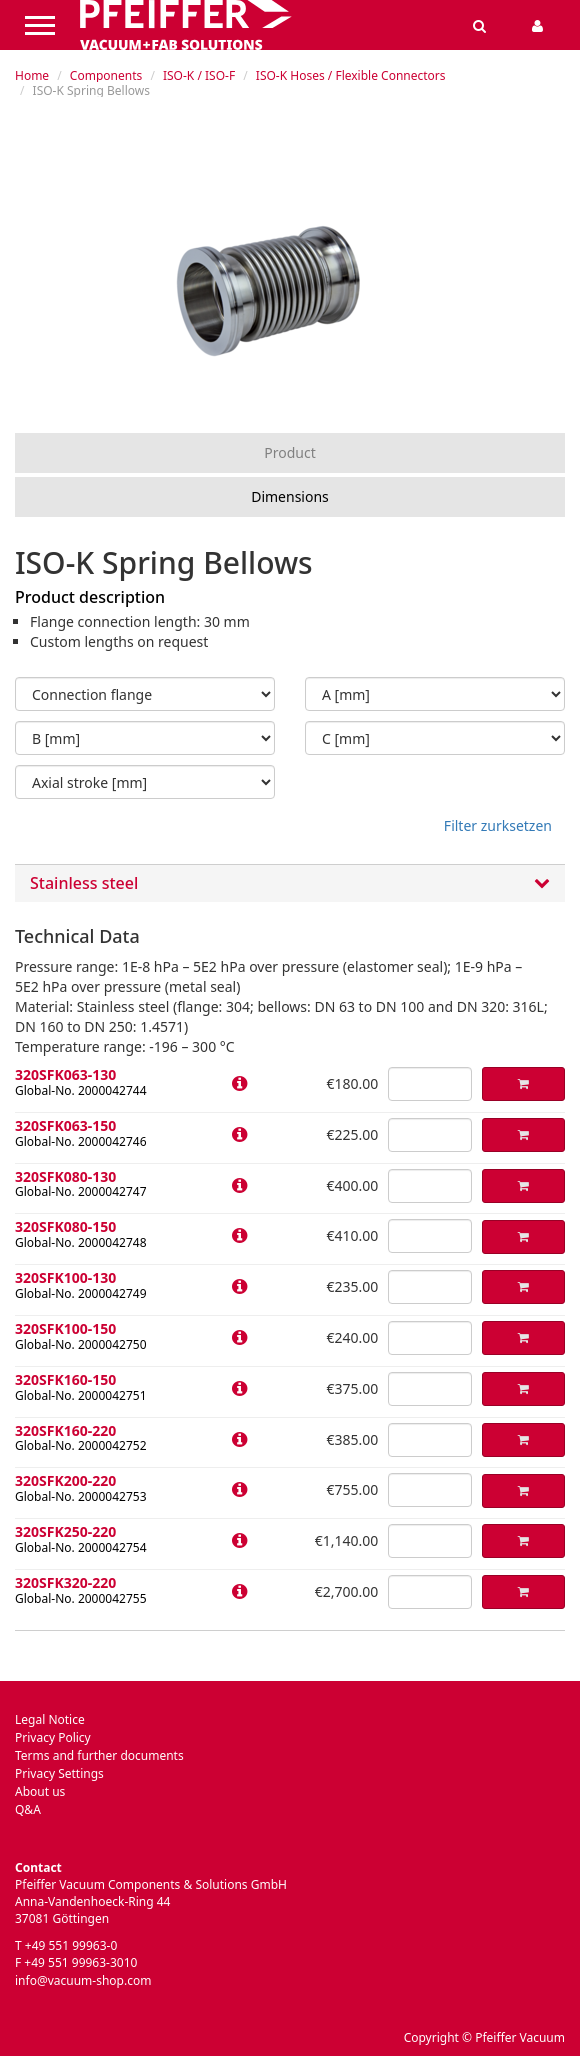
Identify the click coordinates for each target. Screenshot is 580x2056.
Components (106, 75)
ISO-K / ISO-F (199, 75)
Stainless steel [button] (290, 884)
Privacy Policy (53, 1737)
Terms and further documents (99, 1755)
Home (32, 75)
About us (40, 1791)
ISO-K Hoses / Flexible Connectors (351, 75)
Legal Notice (50, 1719)
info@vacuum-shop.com (83, 1980)
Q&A (28, 1809)
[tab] (290, 883)
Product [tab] (289, 452)
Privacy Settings (59, 1773)
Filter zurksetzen (498, 825)
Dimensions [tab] (290, 496)
